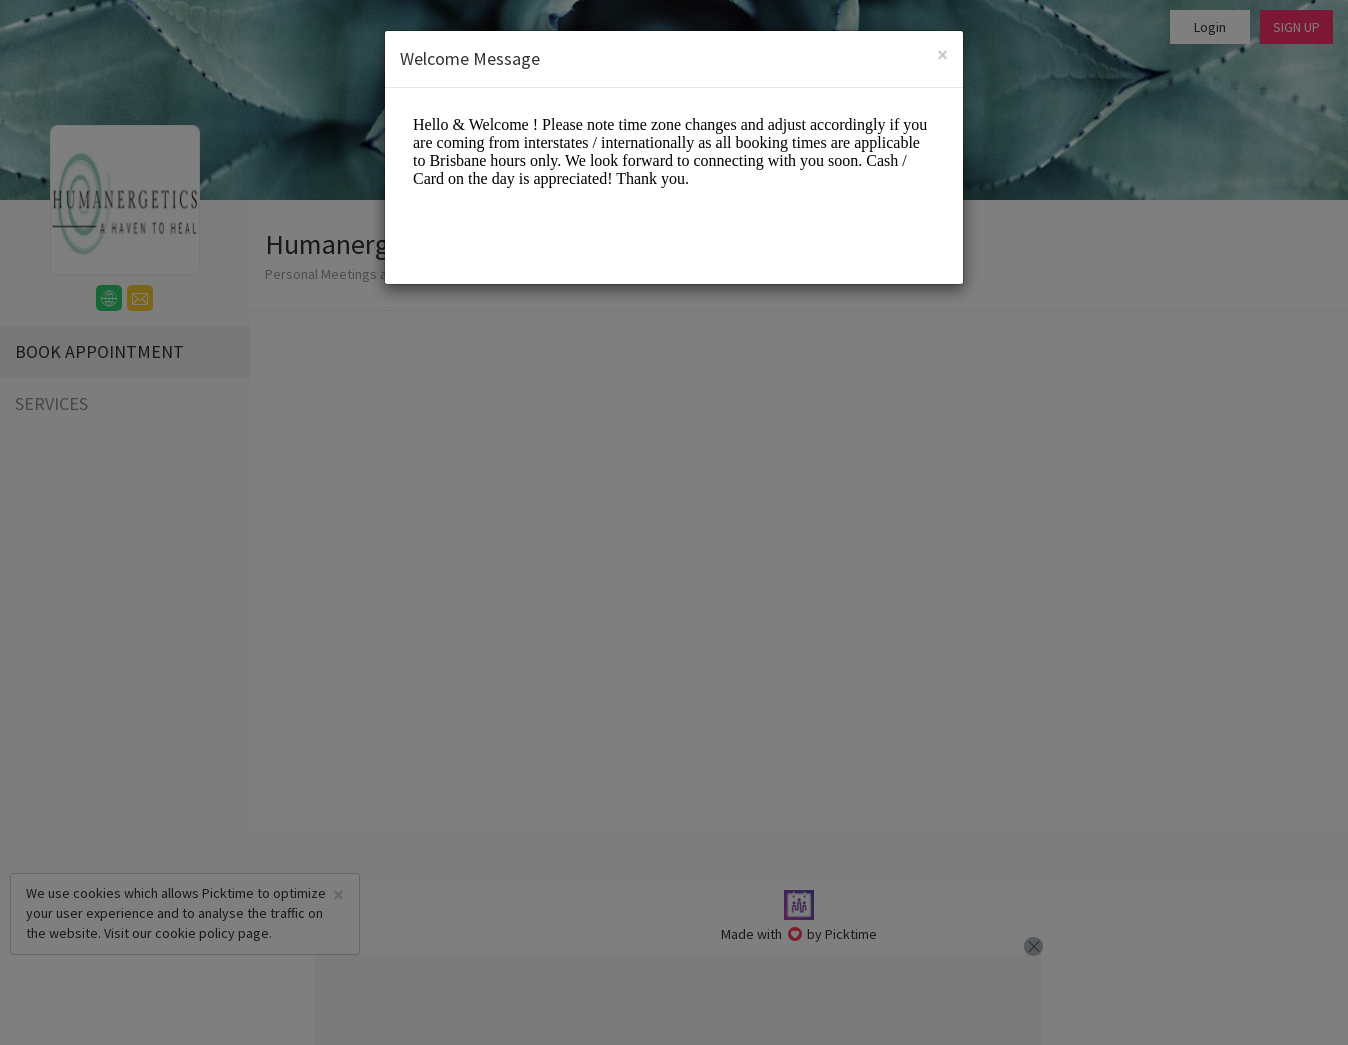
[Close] (942, 54)
